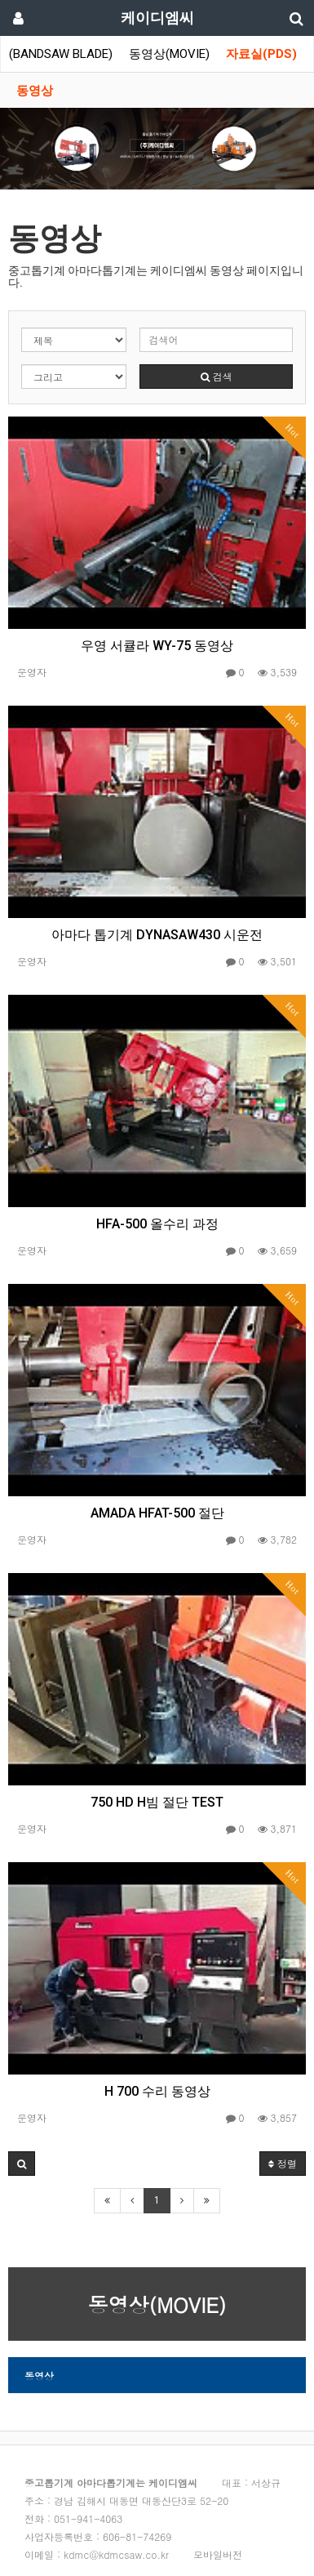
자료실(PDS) (261, 54)
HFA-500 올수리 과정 (157, 1224)
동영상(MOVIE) (169, 54)
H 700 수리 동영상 (157, 2091)
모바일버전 (217, 2554)
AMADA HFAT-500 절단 (157, 1513)
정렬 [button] (282, 2163)
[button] (21, 2163)
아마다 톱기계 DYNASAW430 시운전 (157, 935)
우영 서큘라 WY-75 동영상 (157, 645)
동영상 (34, 90)
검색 (216, 376)
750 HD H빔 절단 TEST (157, 1802)
